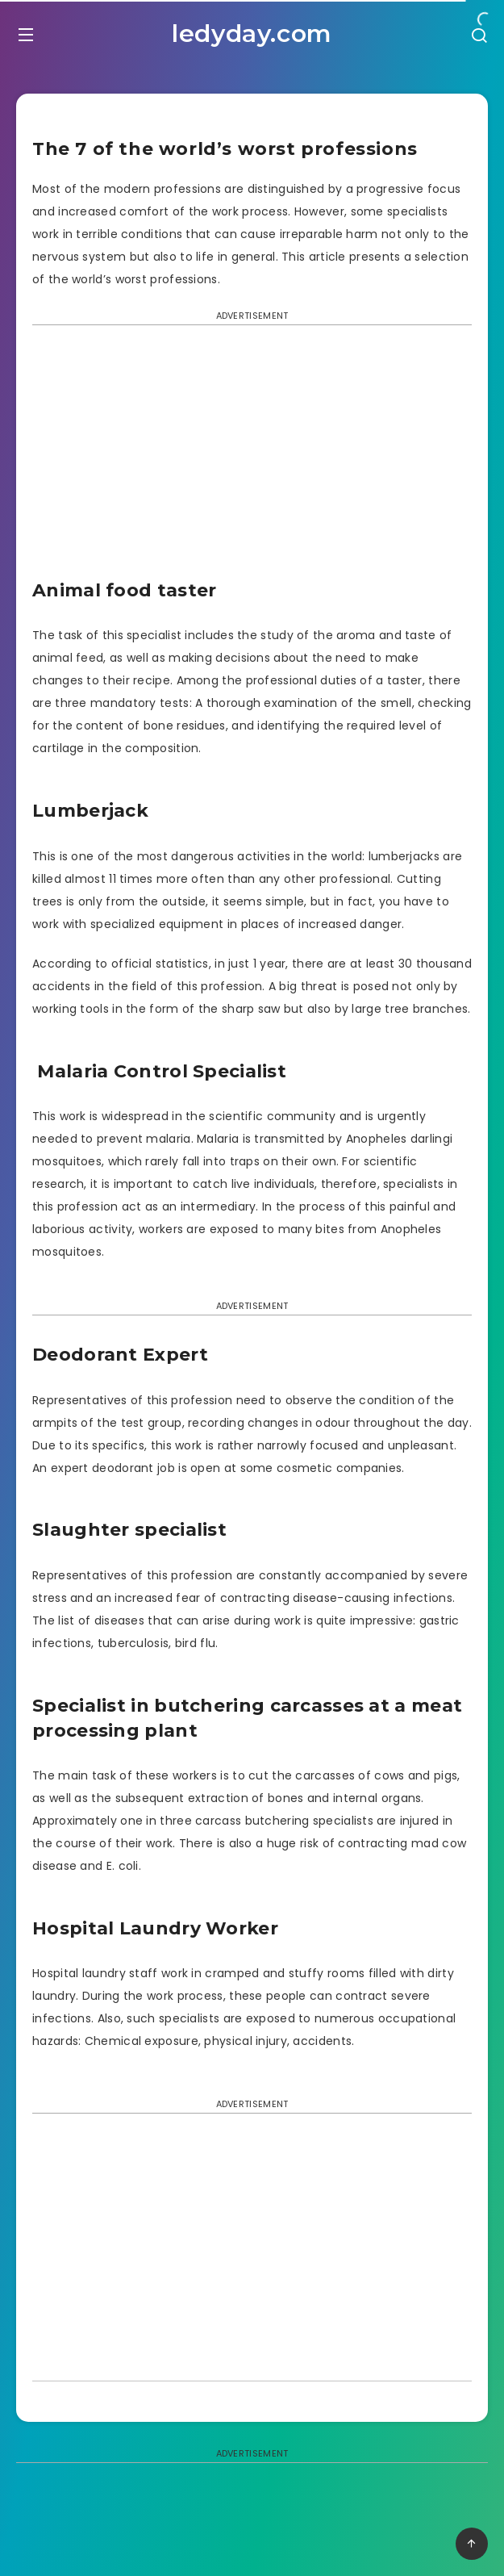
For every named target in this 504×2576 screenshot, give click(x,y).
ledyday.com (252, 33)
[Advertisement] (252, 457)
